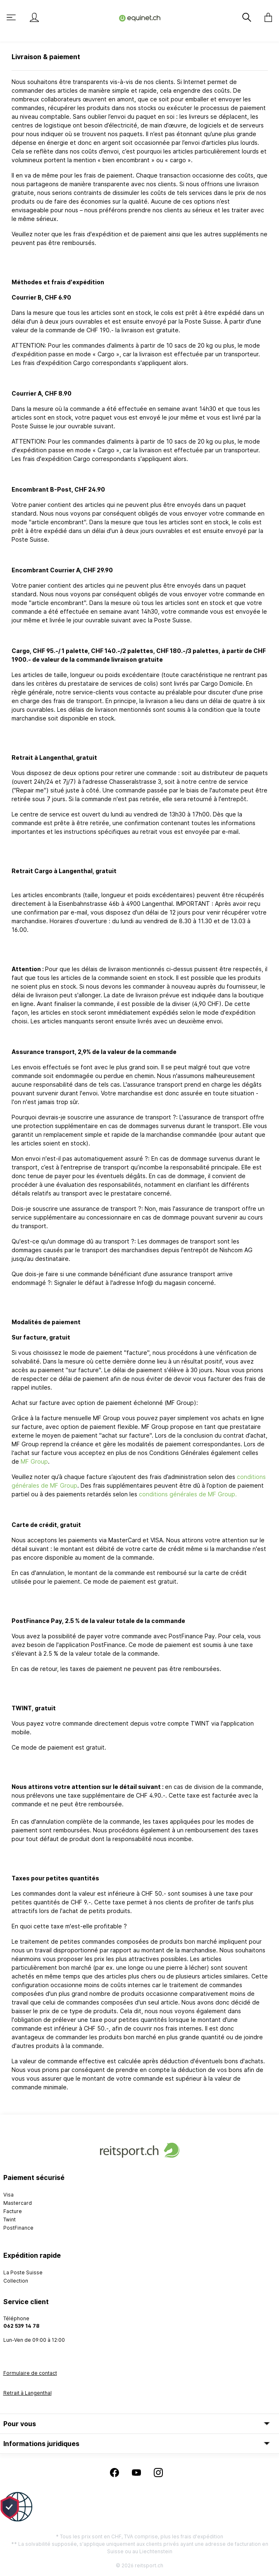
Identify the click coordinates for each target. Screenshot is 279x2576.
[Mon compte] (34, 17)
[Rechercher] (247, 17)
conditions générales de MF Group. (188, 1494)
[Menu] (12, 17)
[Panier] (266, 17)
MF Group (34, 1461)
